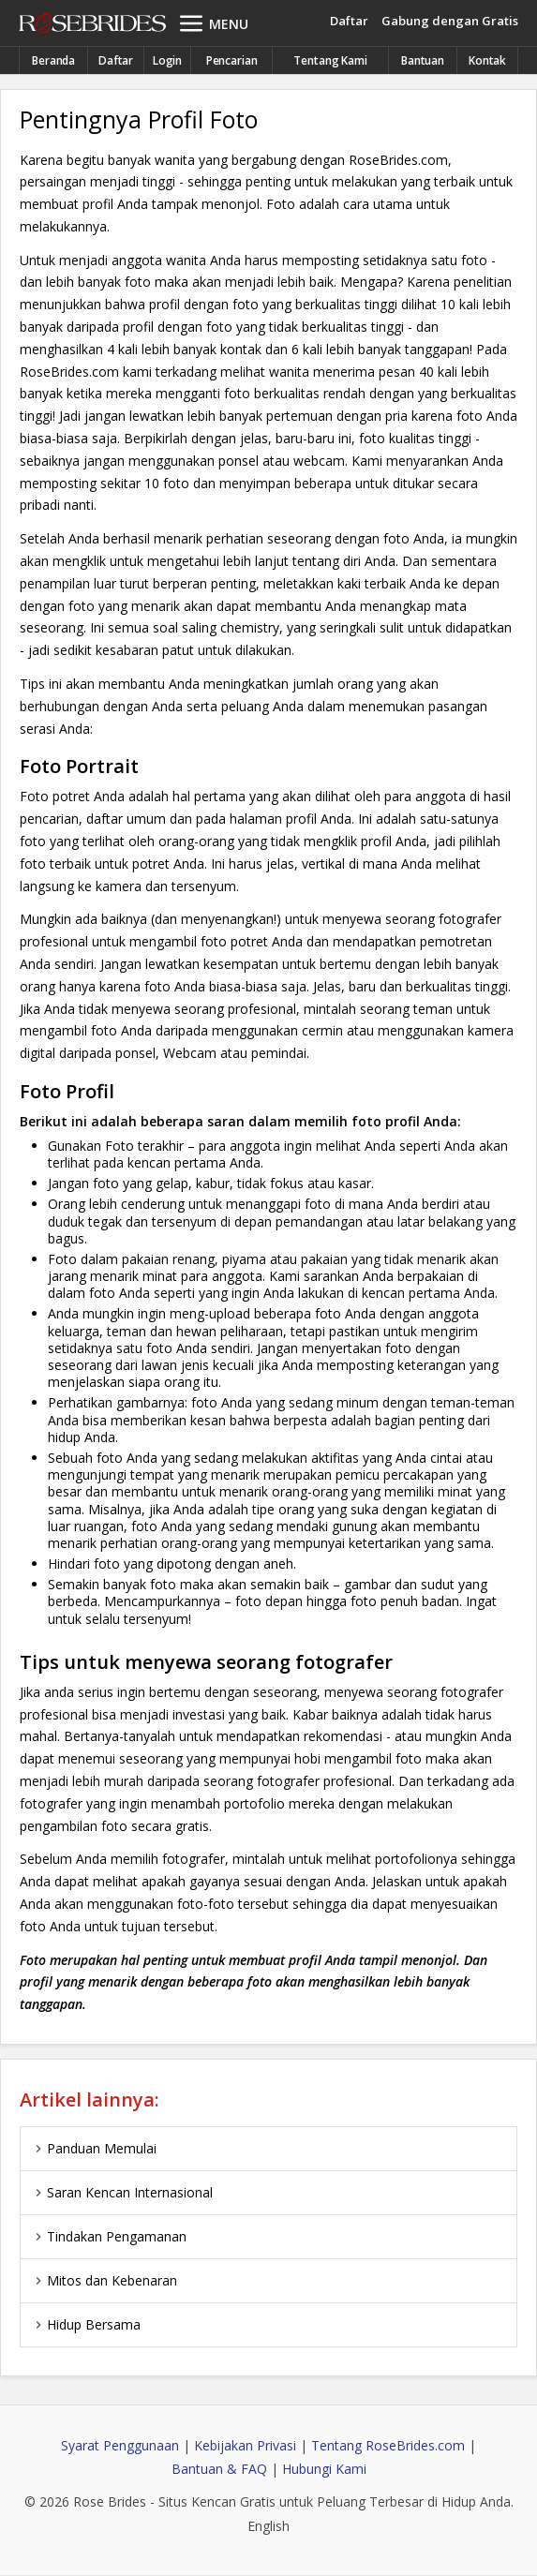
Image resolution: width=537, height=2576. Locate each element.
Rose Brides (92, 24)
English (268, 2526)
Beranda (53, 60)
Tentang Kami (330, 60)
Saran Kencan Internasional (121, 2192)
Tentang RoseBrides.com (388, 2445)
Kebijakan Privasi (245, 2445)
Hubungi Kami (324, 2469)
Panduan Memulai (93, 2148)
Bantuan (422, 60)
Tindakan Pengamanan (108, 2236)
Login (167, 60)
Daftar (349, 20)
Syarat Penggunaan (120, 2445)
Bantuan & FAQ (219, 2469)
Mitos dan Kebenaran (103, 2280)
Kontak (487, 60)
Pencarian (232, 60)
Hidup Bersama (85, 2324)
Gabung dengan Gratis (449, 20)
